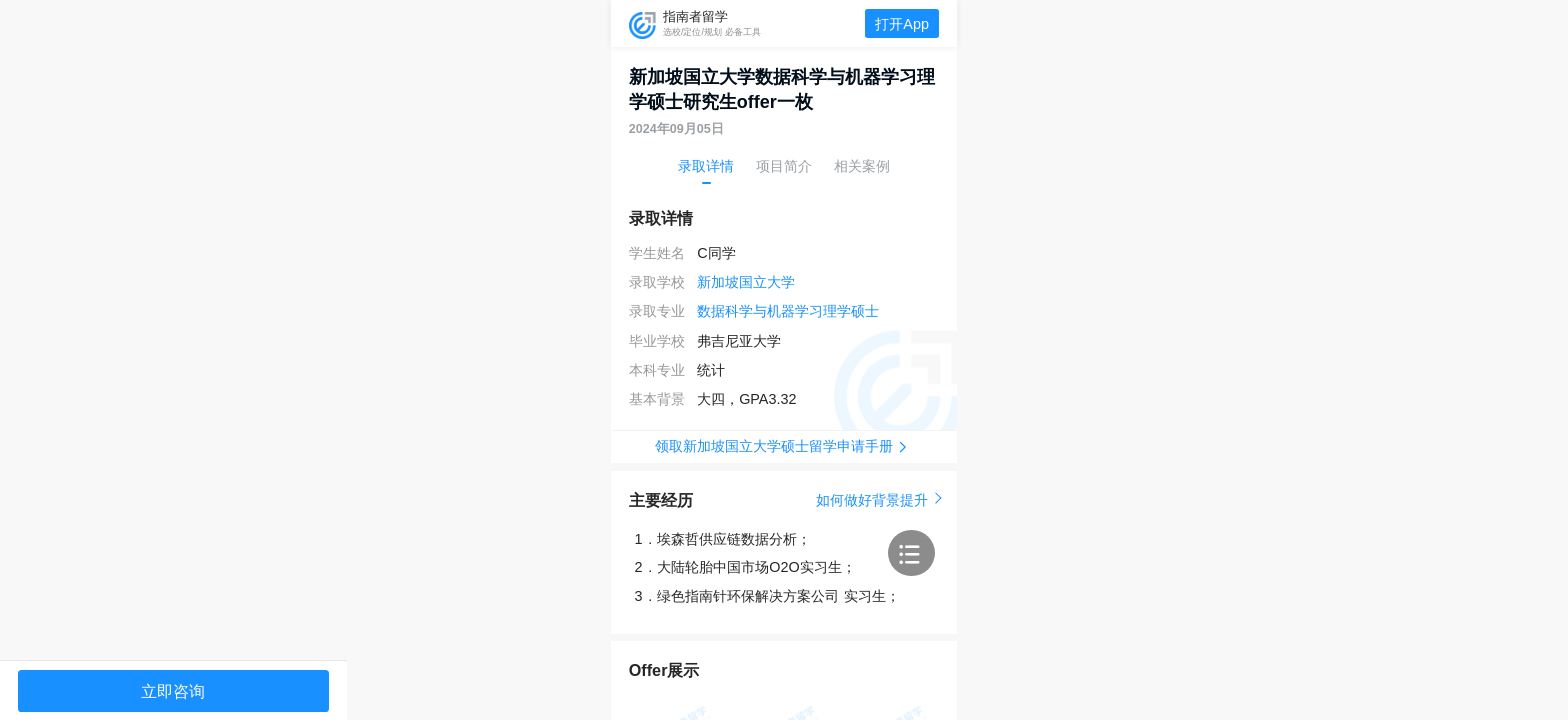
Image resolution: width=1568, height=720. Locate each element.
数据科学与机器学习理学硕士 (788, 311)
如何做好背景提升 (877, 500)
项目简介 (784, 166)
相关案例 (862, 166)
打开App (902, 24)
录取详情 (706, 166)
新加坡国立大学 (746, 282)
